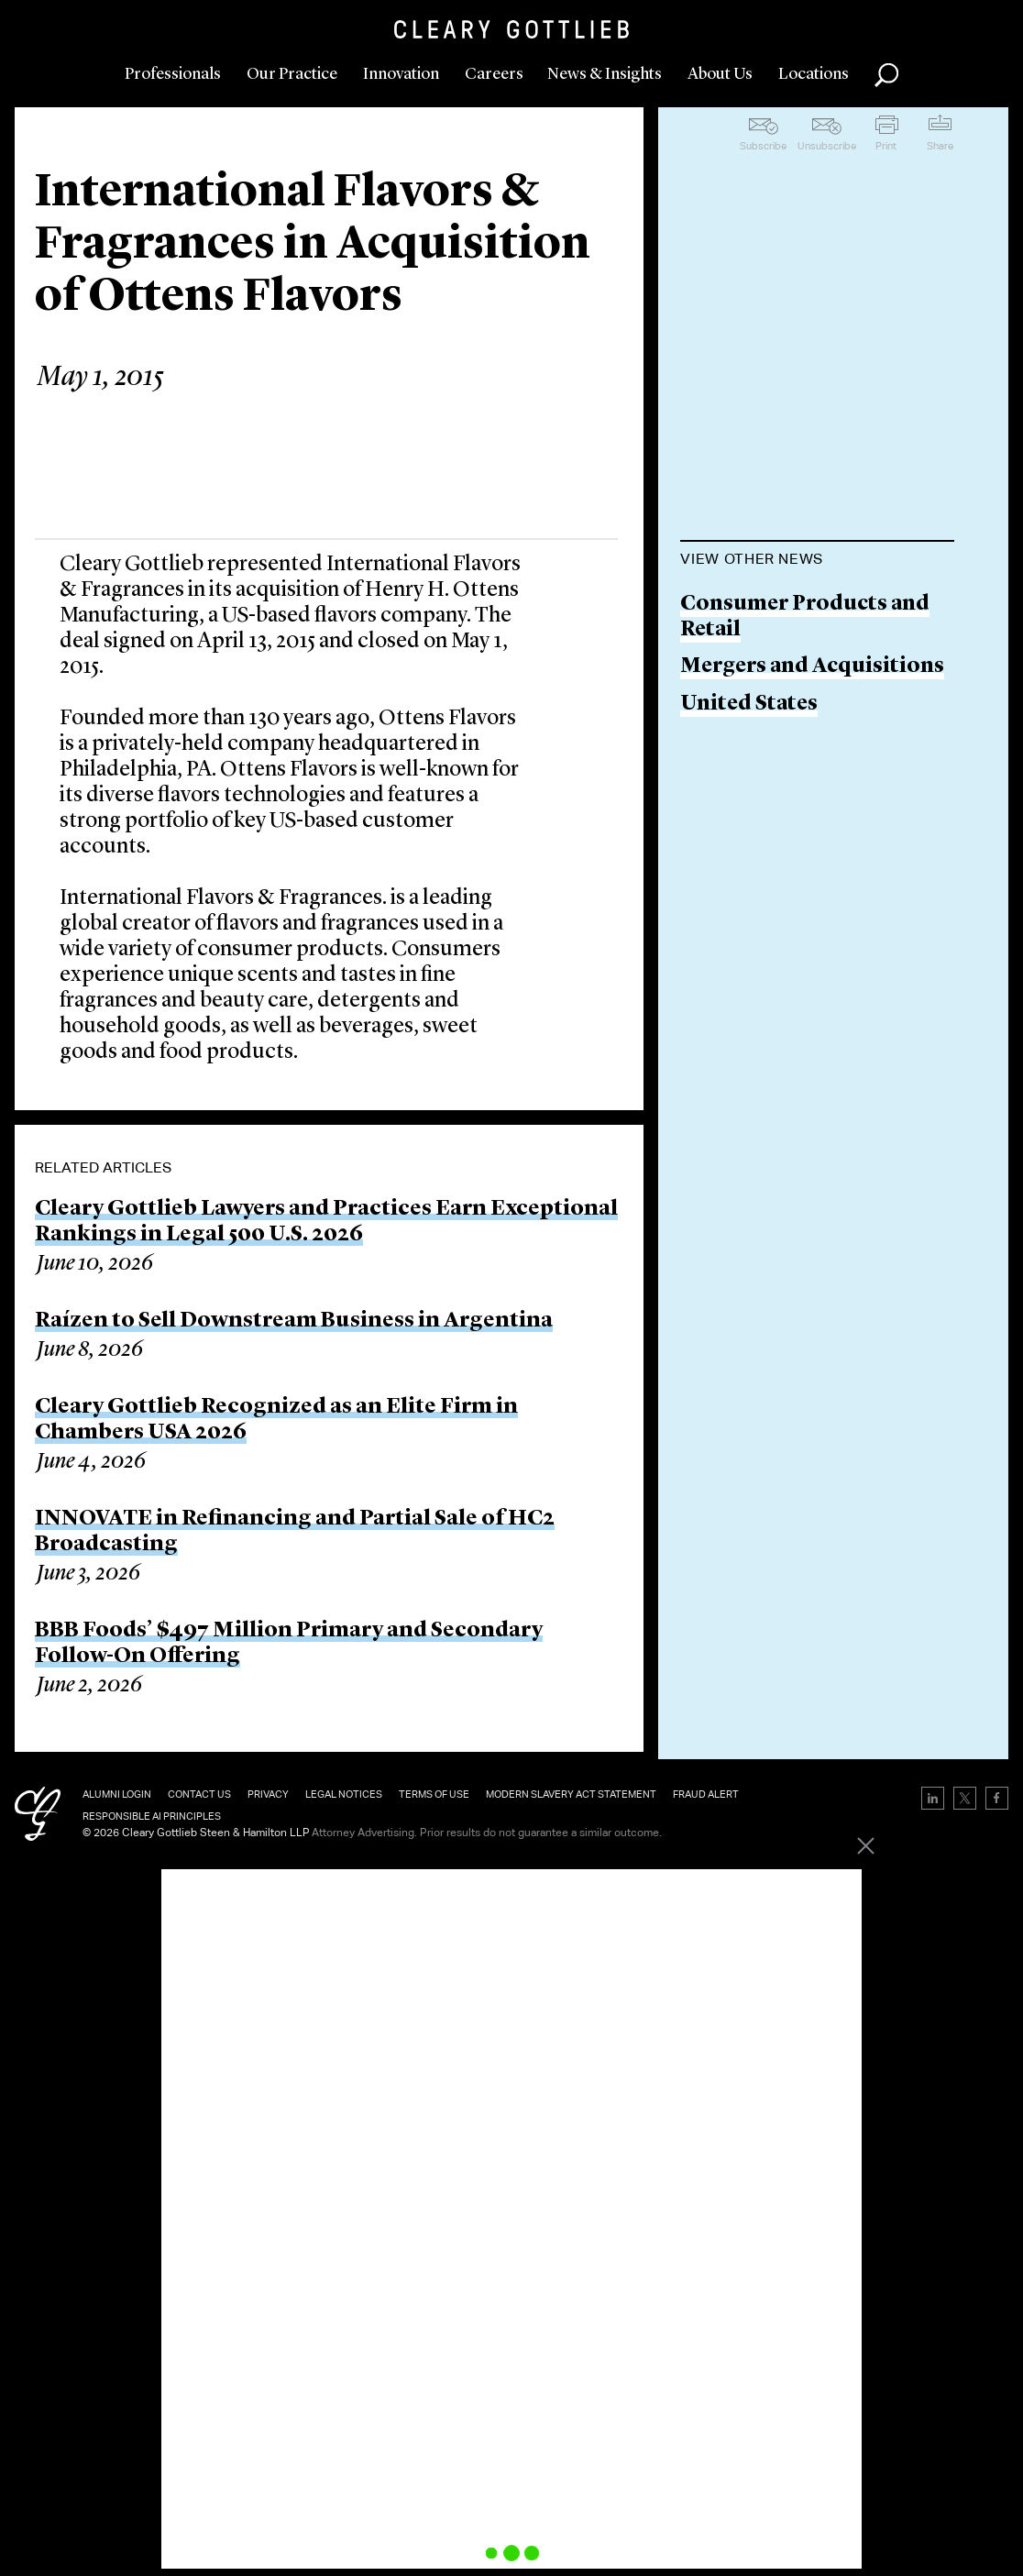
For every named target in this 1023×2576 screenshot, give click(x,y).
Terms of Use (434, 1794)
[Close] (859, 1853)
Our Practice (292, 74)
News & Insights (604, 74)
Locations (813, 74)
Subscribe (763, 145)
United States (749, 704)
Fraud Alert (706, 1794)
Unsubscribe (827, 145)
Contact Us (199, 1794)
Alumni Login (116, 1794)
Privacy (268, 1794)
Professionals (173, 74)
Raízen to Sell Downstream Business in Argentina (294, 1321)
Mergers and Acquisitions (812, 666)
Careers (494, 74)
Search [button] (886, 75)
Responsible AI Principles (151, 1816)
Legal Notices (343, 1794)
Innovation (401, 74)
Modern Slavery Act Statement (571, 1794)
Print (885, 145)
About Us (720, 74)
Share (940, 145)
